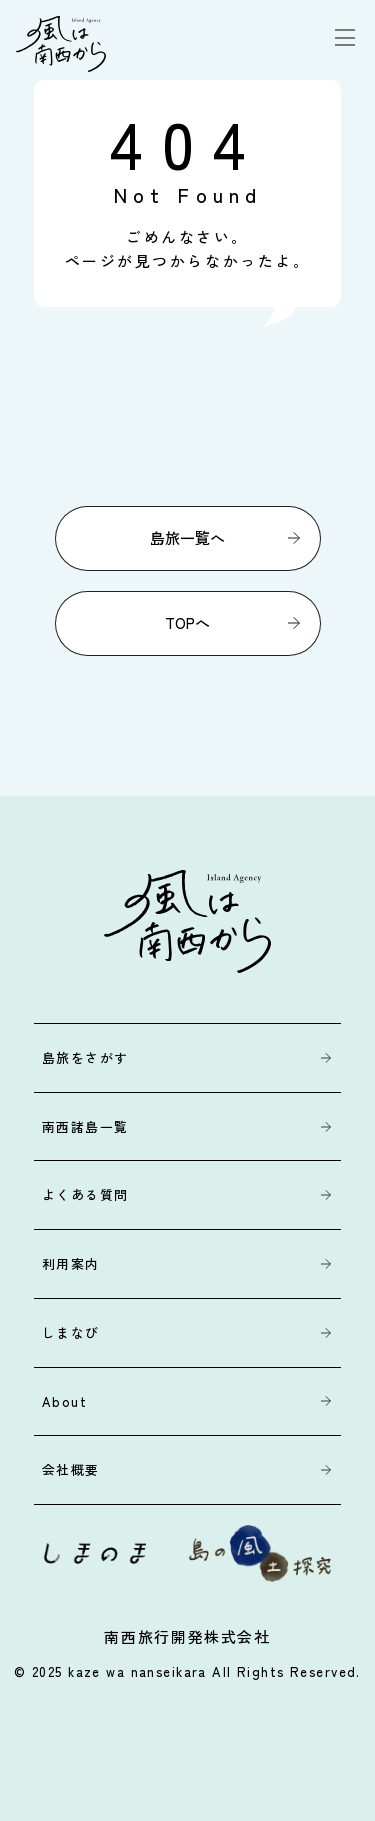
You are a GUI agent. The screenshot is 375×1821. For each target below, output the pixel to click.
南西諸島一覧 (85, 1126)
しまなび (71, 1332)
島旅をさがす (85, 1057)
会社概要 (71, 1469)
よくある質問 (85, 1194)
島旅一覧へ (187, 537)
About (64, 1401)
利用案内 (71, 1263)
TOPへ (187, 622)
